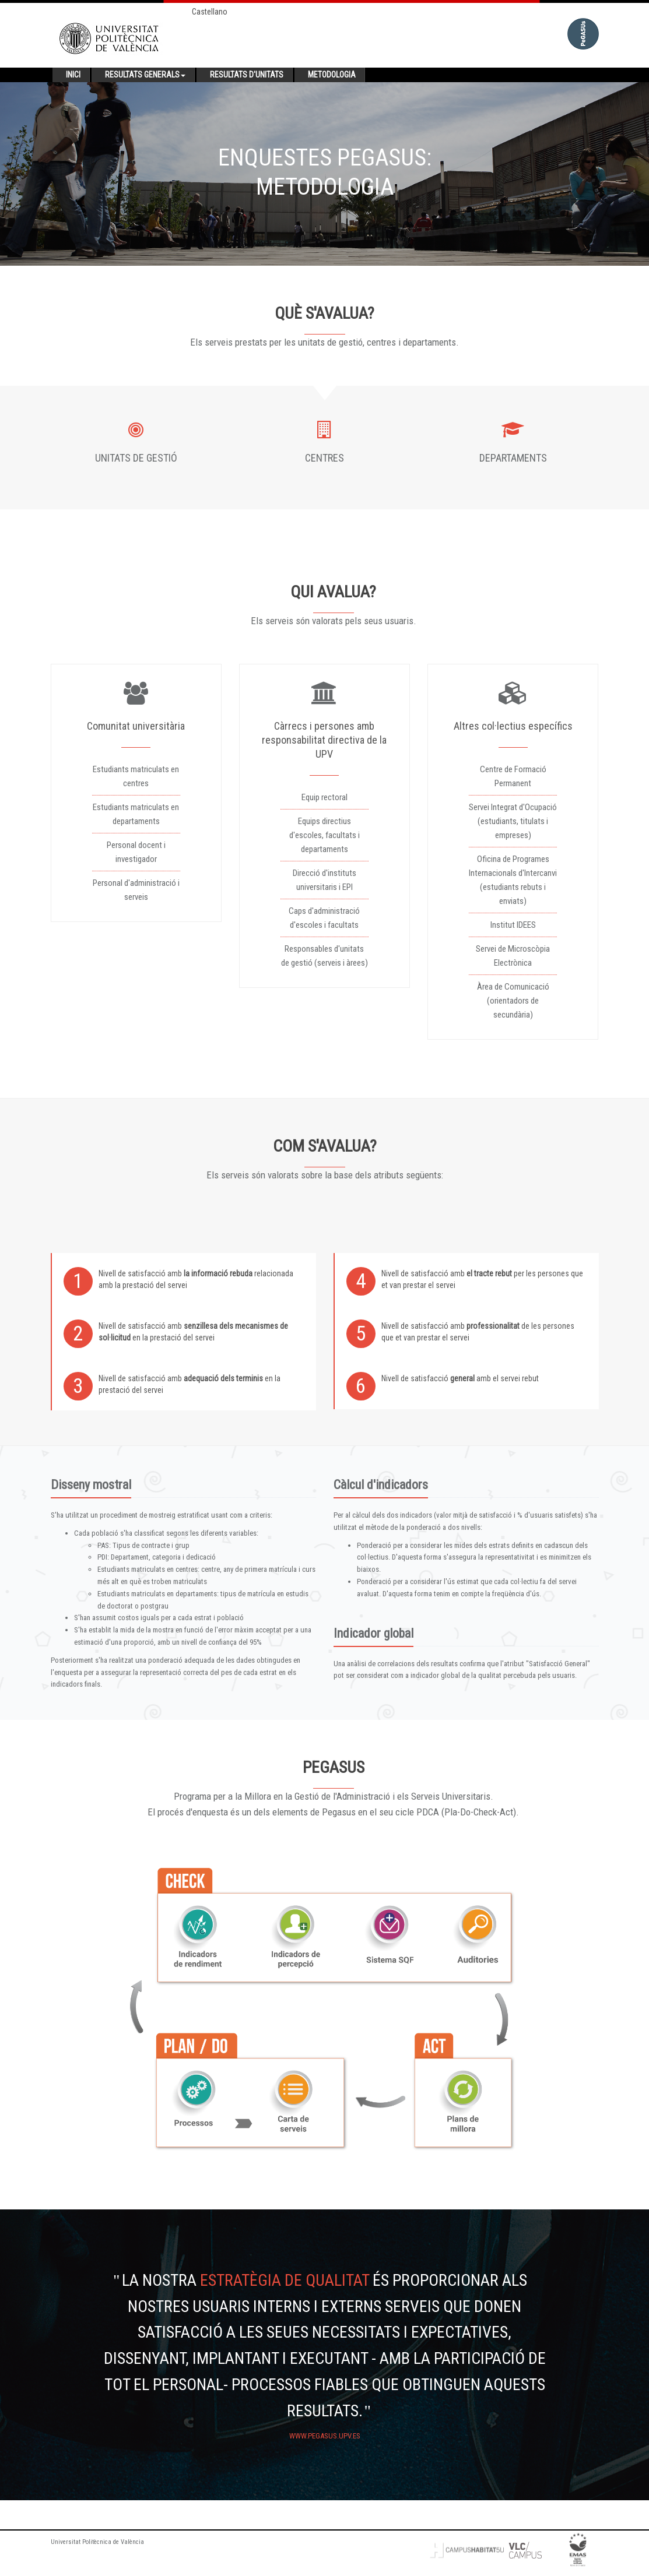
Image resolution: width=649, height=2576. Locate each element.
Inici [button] (73, 74)
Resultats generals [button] (145, 74)
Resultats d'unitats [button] (246, 74)
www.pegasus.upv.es (324, 2435)
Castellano (209, 11)
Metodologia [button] (332, 74)
